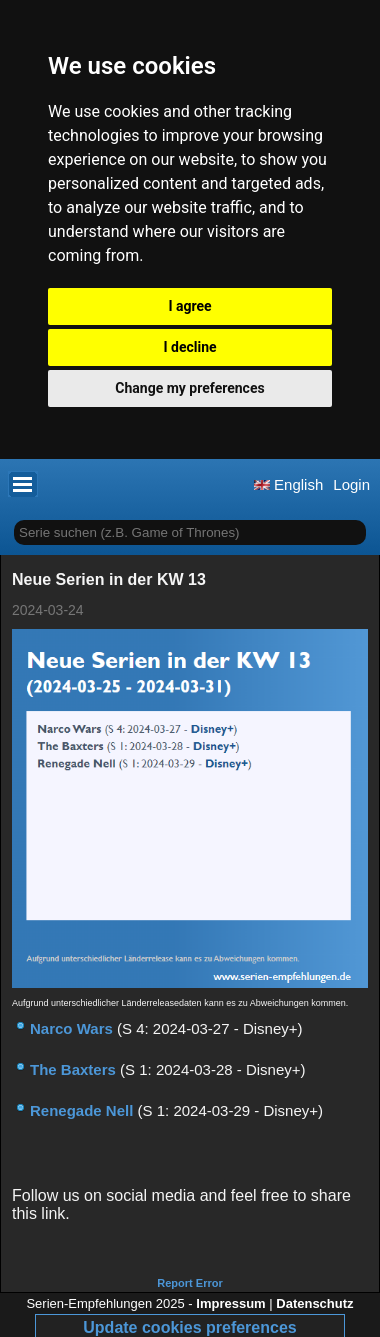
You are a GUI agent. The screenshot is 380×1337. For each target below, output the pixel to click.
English (288, 484)
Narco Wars (71, 1028)
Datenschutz (314, 1303)
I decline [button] (189, 347)
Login (351, 484)
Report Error (189, 1283)
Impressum (230, 1303)
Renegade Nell (81, 1110)
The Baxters (73, 1069)
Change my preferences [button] (189, 388)
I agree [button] (189, 306)
